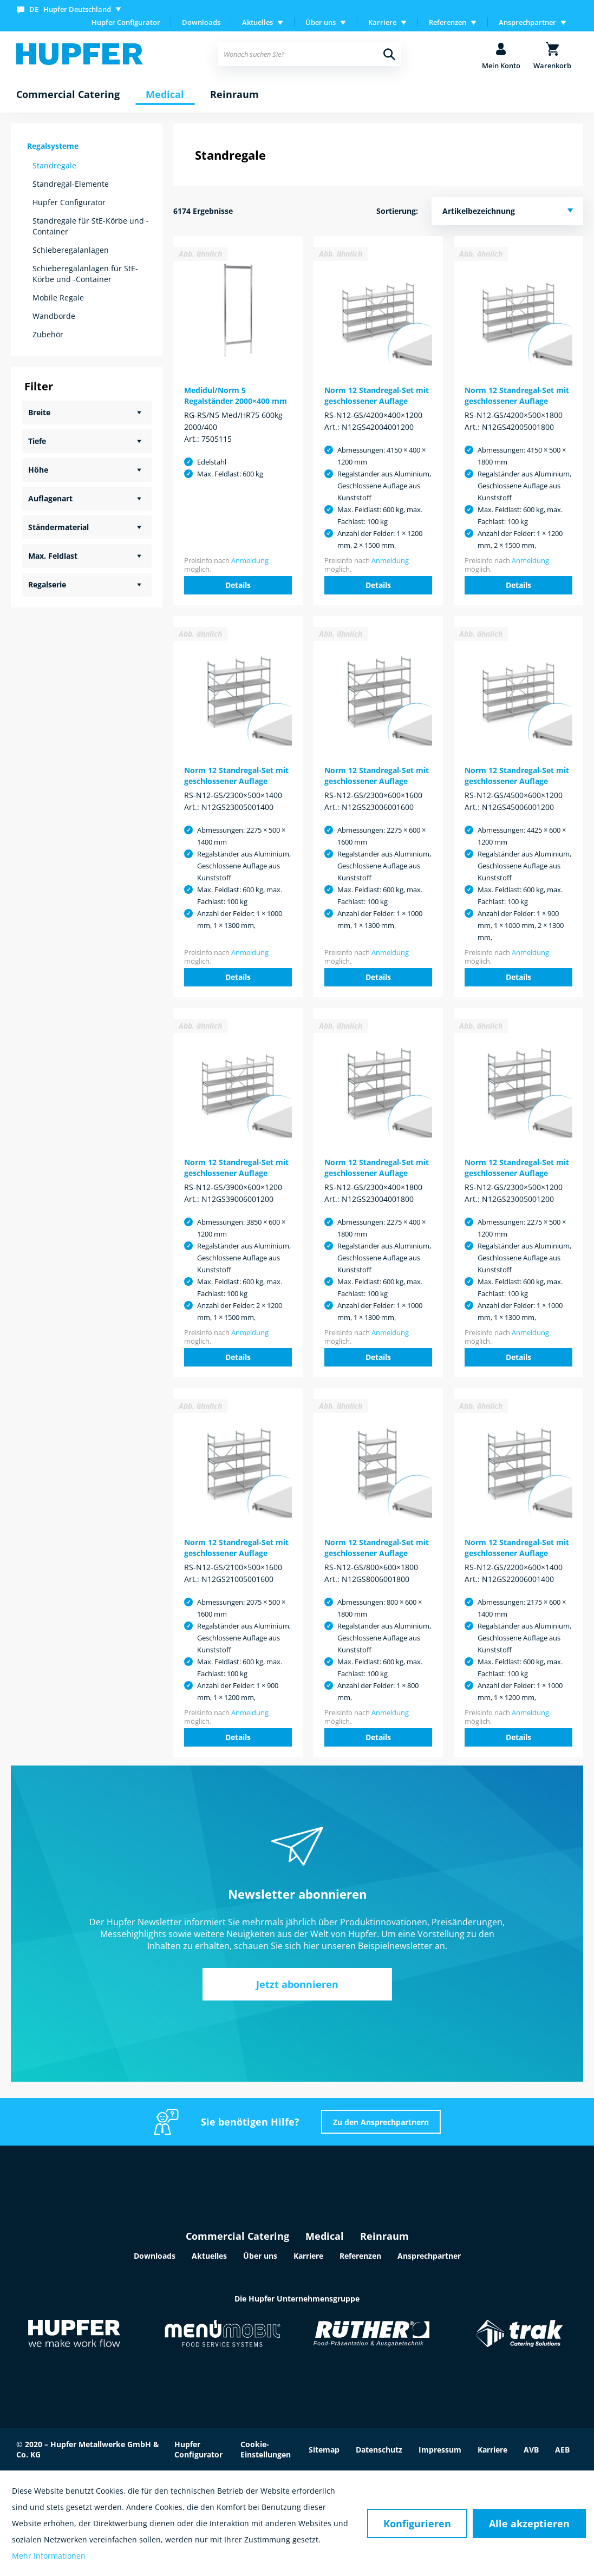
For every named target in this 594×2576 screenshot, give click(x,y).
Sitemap (324, 2449)
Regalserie (47, 584)
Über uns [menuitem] (320, 22)
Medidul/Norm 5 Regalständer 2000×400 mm (235, 395)
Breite (39, 412)
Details (238, 585)
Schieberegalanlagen (70, 250)
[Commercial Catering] (68, 95)
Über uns (260, 2256)
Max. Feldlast (52, 556)
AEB (562, 2449)
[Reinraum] (234, 95)
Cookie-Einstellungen (265, 2449)
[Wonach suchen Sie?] (309, 54)
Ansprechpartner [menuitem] (527, 22)
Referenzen (360, 2256)
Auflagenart (50, 498)
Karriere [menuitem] (382, 22)
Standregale (54, 165)
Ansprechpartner (429, 2256)
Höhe (38, 470)
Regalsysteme (53, 146)
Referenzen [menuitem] (447, 22)
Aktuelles (209, 2256)
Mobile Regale (58, 297)
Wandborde (53, 316)
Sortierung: (397, 211)
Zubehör (47, 334)
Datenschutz (379, 2449)
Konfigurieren (417, 2523)
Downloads (201, 22)
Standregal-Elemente (70, 184)
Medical (324, 2236)
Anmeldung (250, 560)
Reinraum (384, 2236)
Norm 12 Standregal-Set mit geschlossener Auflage (376, 395)
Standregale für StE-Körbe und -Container (90, 226)
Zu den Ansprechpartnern (381, 2122)
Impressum (440, 2449)
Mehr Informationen (49, 2556)
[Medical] (165, 95)
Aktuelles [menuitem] (257, 22)
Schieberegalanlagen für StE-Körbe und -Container (85, 273)
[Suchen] (389, 54)
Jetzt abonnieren (297, 1984)
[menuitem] (71, 9)
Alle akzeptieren (529, 2523)
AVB (531, 2449)
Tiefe (37, 441)
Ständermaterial (58, 527)
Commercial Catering (237, 2236)
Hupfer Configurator (126, 22)
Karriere (308, 2256)
